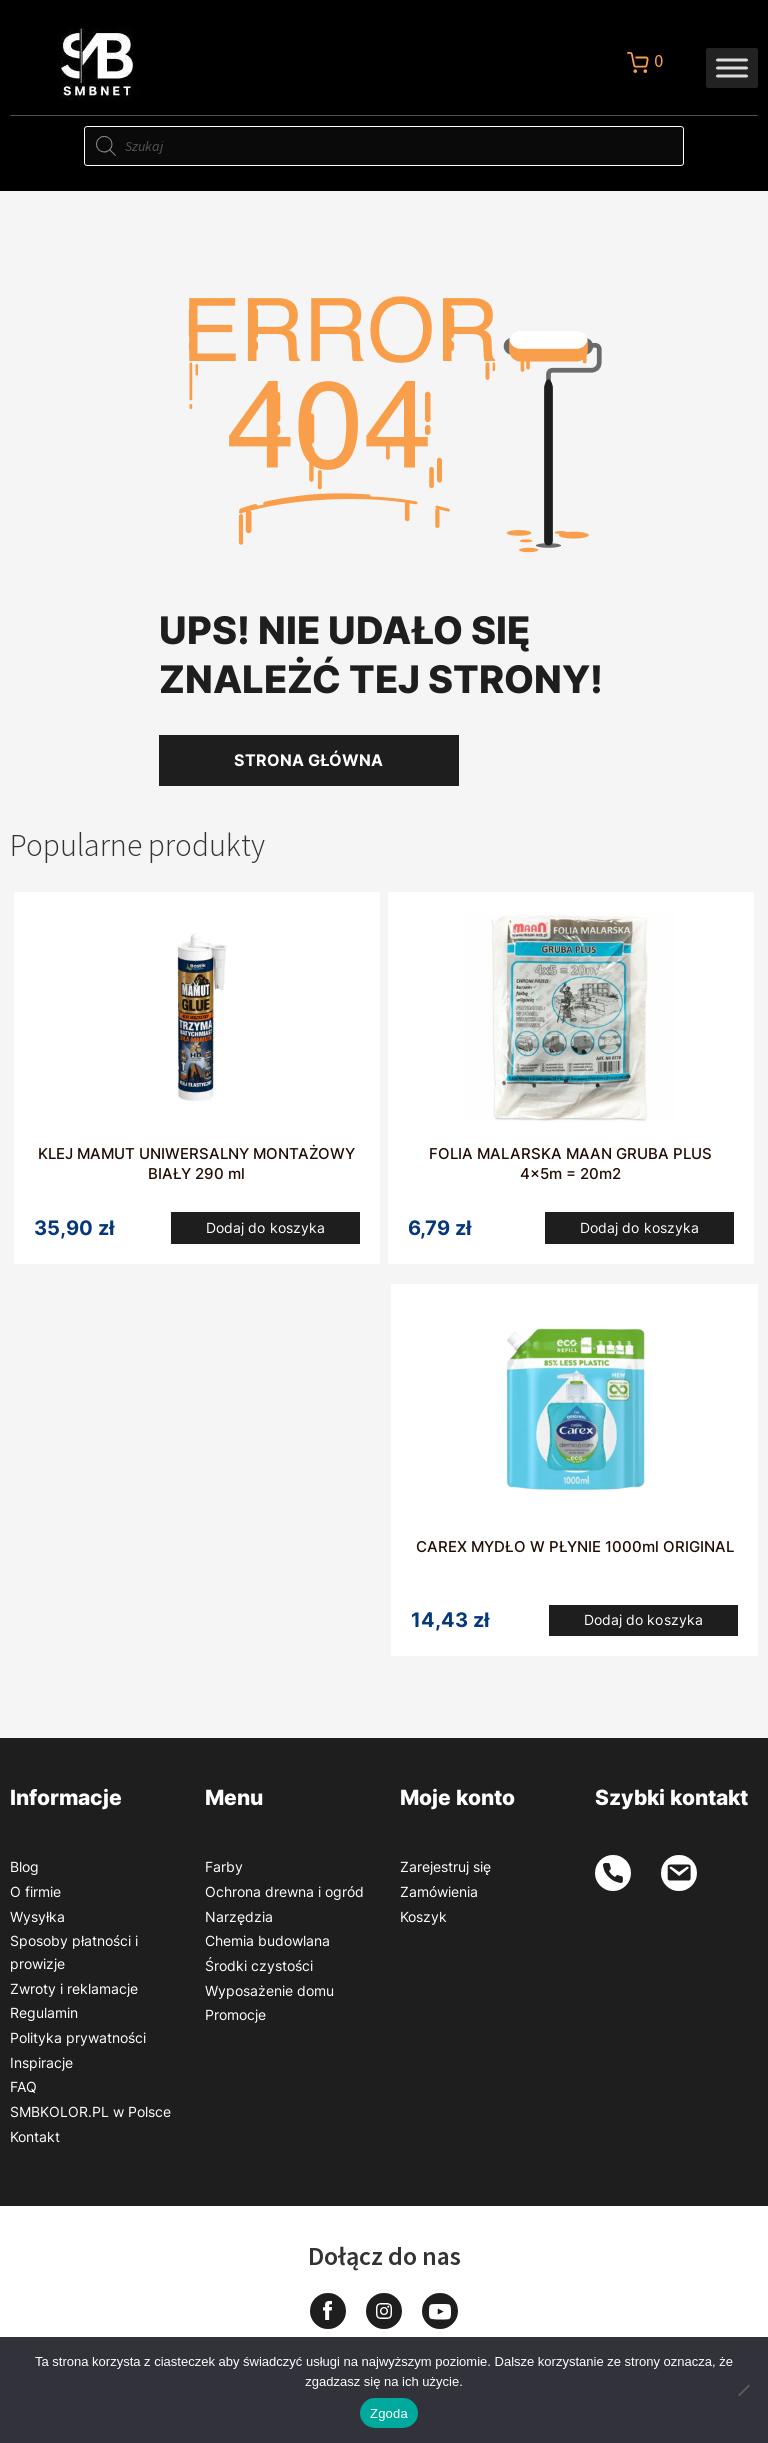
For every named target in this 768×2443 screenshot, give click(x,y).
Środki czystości (259, 1974)
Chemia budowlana (267, 1950)
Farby (224, 1876)
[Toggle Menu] (732, 67)
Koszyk (423, 1925)
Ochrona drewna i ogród (284, 1900)
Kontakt (35, 2145)
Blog (24, 1876)
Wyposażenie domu (269, 1999)
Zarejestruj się (445, 1876)
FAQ (23, 2095)
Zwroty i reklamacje (74, 1997)
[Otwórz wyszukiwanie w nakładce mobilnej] (384, 146)
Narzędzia (239, 1925)
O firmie (35, 1900)
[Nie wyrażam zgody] (743, 2390)
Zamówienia (439, 1900)
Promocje (235, 2024)
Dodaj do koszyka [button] (265, 1229)
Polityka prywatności (78, 2046)
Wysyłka (37, 1925)
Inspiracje (41, 2071)
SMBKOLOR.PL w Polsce (90, 2120)
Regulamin (44, 2022)
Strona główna (308, 760)
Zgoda (389, 2413)
